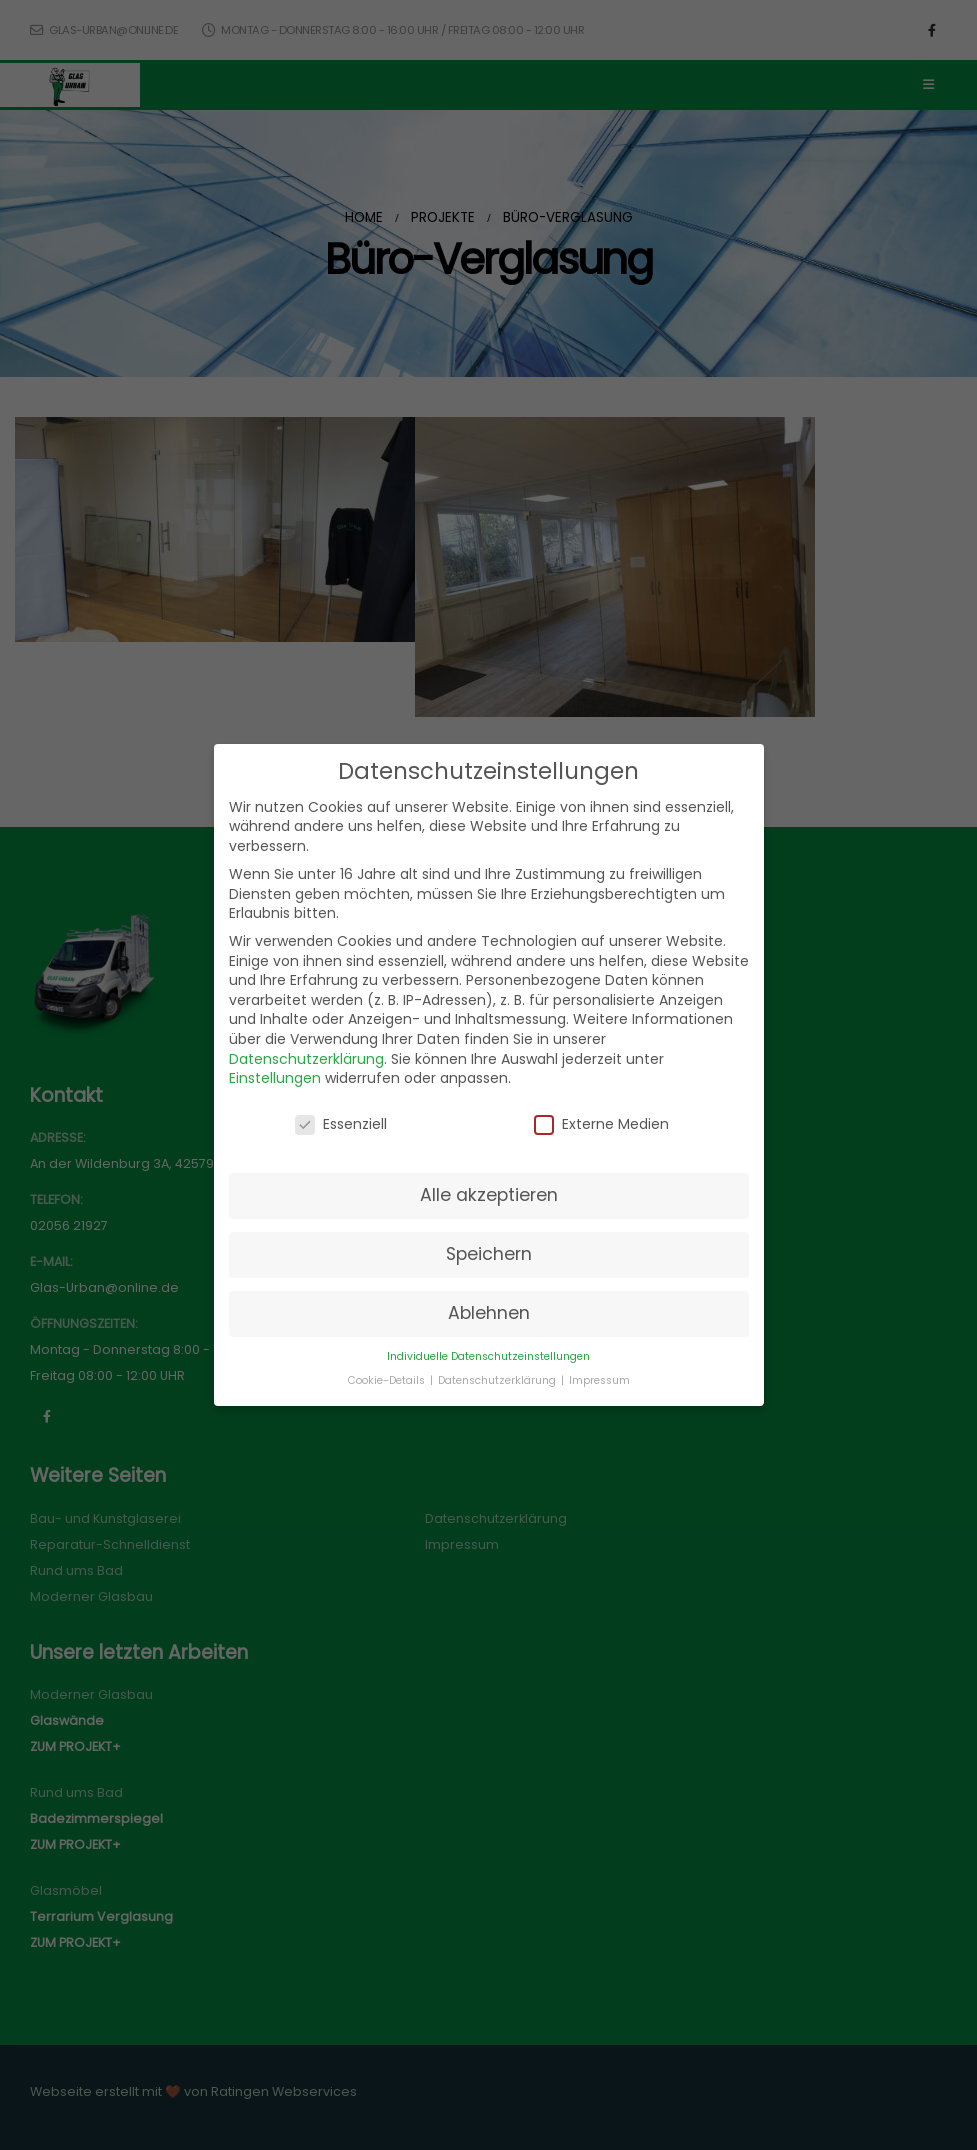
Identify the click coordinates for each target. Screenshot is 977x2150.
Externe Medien (601, 1124)
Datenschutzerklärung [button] (498, 1380)
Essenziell (341, 1124)
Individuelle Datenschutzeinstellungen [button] (488, 1356)
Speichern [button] (489, 1254)
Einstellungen (275, 1078)
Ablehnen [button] (489, 1313)
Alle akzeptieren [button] (489, 1195)
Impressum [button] (599, 1380)
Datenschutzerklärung (306, 1059)
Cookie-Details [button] (388, 1380)
